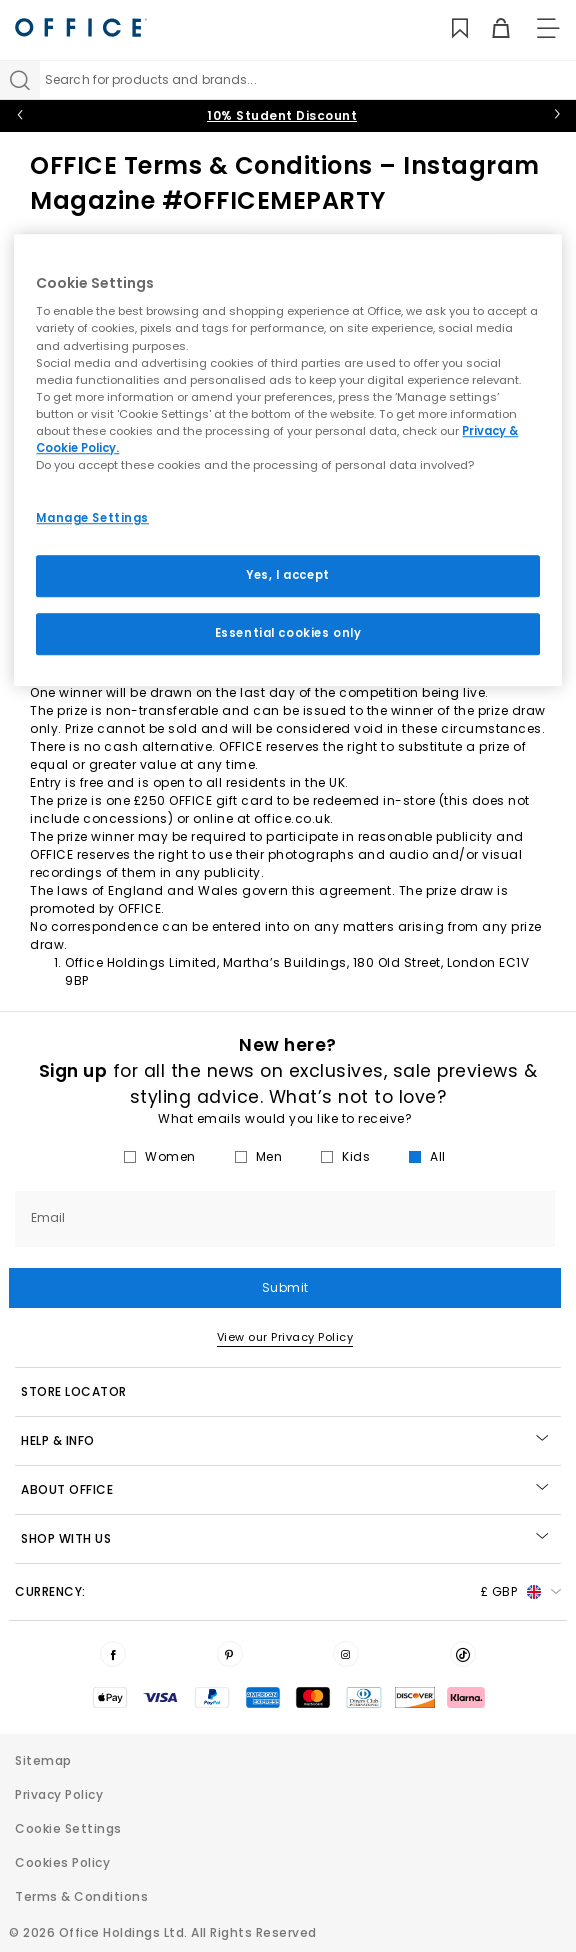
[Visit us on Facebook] (113, 1654)
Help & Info (284, 1440)
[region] (287, 460)
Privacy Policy (59, 1794)
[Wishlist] (448, 28)
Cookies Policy (62, 1862)
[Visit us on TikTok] (463, 1654)
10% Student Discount (282, 115)
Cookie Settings (68, 1828)
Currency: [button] (288, 1592)
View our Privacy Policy (285, 1337)
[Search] (20, 80)
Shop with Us (284, 1538)
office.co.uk (292, 818)
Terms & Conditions (81, 1896)
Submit (285, 1287)
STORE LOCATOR (74, 1391)
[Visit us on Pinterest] (230, 1654)
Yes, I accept (287, 575)
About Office (284, 1489)
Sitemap (43, 1760)
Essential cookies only (288, 633)
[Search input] (308, 80)
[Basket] (489, 28)
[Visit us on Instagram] (346, 1654)
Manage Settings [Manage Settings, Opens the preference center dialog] (92, 518)
